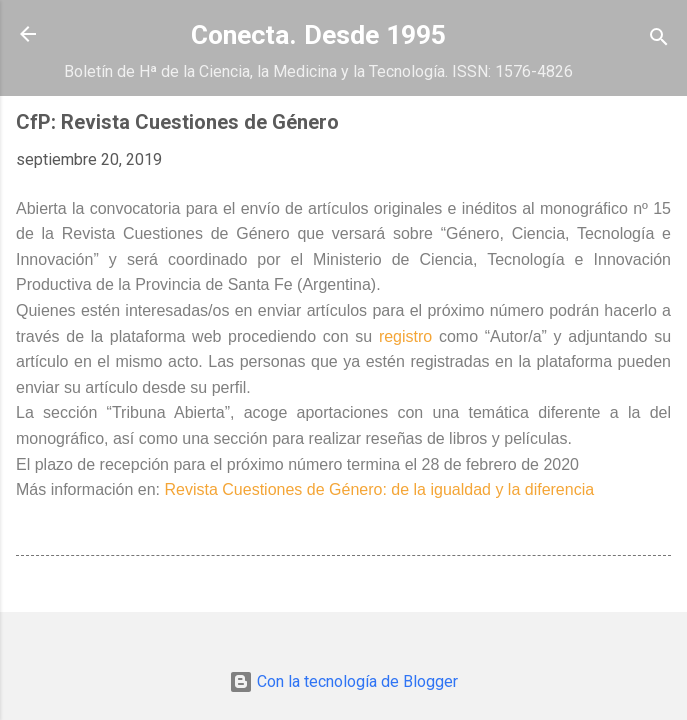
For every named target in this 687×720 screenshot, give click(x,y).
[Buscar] (659, 40)
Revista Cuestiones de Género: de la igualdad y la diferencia (380, 489)
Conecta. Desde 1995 (318, 35)
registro (409, 336)
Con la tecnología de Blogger (343, 681)
